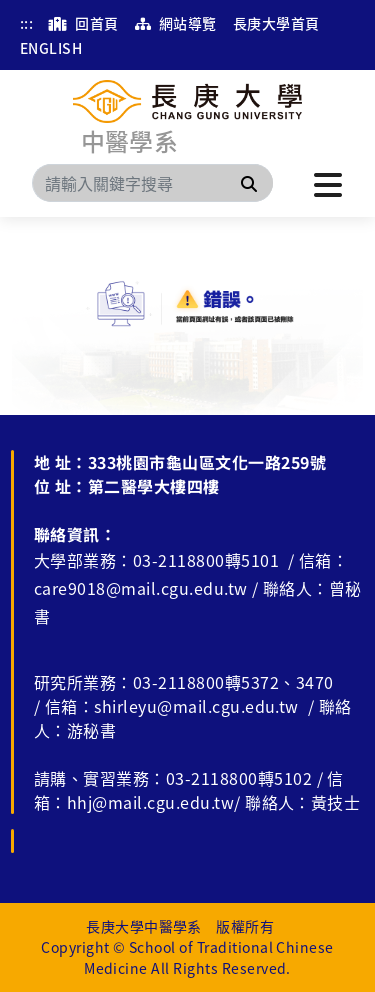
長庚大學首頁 (276, 23)
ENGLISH (51, 48)
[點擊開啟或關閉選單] (328, 183)
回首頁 (83, 23)
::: (26, 23)
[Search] (152, 183)
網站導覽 (176, 23)
